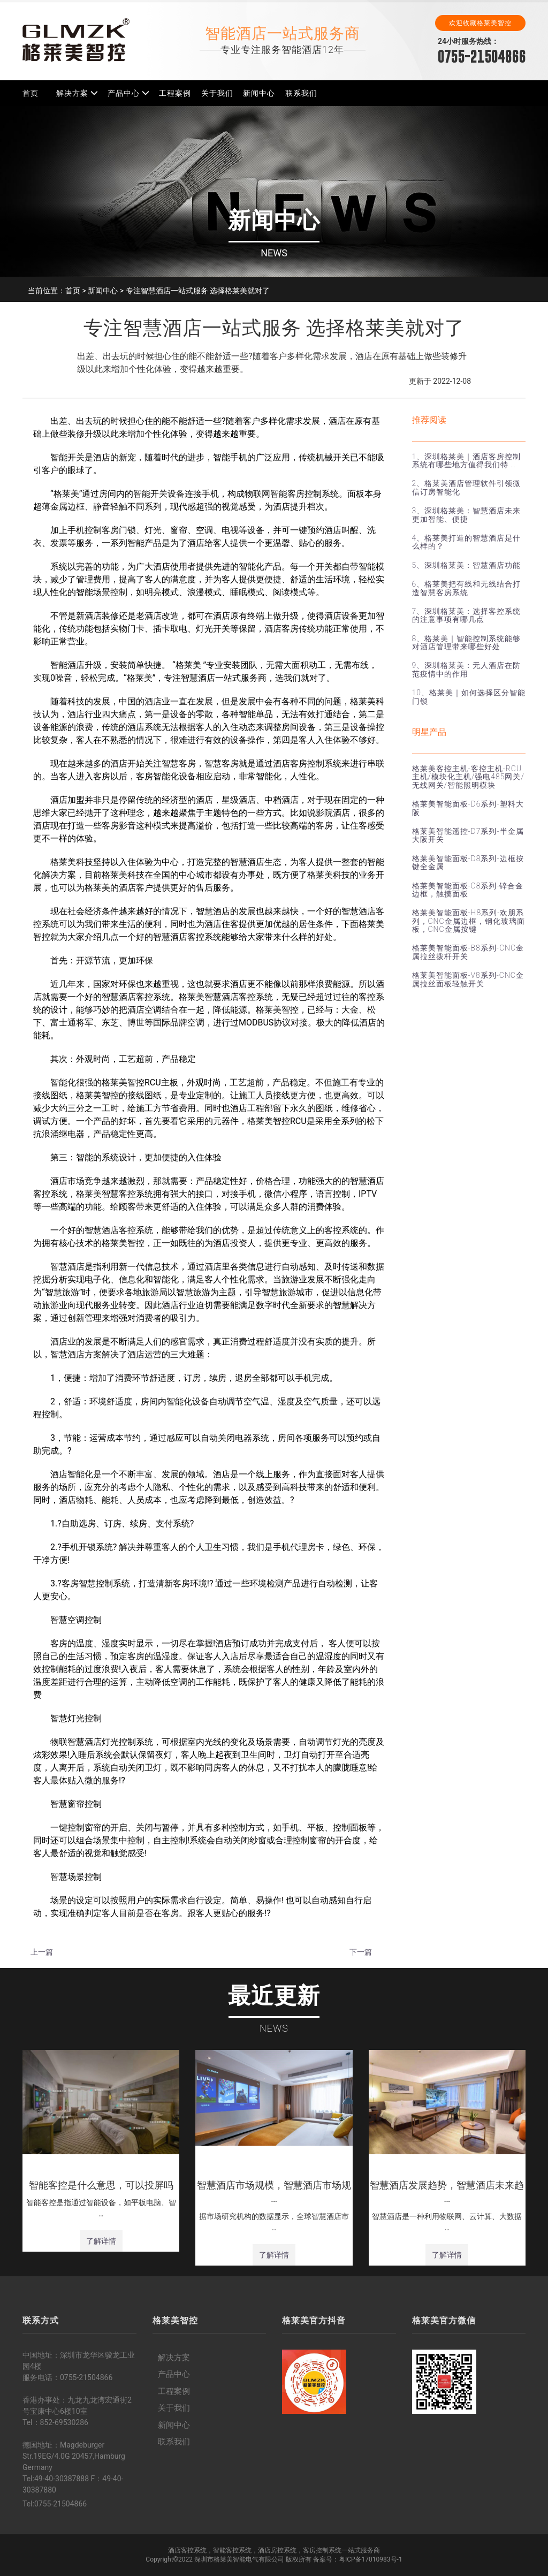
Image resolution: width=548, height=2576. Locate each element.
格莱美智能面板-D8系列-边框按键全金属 (468, 862)
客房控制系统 (322, 2550)
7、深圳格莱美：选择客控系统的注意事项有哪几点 (466, 615)
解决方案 (72, 93)
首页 (30, 93)
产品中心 (124, 93)
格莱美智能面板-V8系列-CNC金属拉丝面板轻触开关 (468, 979)
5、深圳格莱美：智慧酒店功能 (466, 565)
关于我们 (217, 93)
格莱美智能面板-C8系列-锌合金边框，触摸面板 (468, 890)
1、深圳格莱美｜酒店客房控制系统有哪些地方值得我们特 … (466, 460)
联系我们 (301, 93)
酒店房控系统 (277, 2550)
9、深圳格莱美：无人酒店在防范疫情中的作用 (466, 669)
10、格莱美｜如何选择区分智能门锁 (469, 696)
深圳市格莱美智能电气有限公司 (239, 2559)
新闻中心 (259, 93)
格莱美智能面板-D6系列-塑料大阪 (468, 808)
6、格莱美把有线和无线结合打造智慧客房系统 (466, 588)
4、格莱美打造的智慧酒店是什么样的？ (466, 542)
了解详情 (101, 2241)
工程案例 (175, 93)
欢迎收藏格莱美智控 (480, 23)
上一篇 (42, 1952)
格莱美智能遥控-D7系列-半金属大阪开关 (468, 835)
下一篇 (360, 1952)
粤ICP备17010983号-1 (370, 2559)
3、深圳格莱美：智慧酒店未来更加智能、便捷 (466, 514)
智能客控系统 (232, 2550)
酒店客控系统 (187, 2550)
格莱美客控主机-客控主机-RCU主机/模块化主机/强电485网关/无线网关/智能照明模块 (468, 776)
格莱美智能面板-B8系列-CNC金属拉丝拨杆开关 (468, 952)
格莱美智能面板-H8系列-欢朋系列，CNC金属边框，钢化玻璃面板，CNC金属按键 (468, 920)
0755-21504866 (482, 56)
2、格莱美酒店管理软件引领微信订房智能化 (466, 487)
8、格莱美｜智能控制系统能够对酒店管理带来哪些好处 (466, 642)
